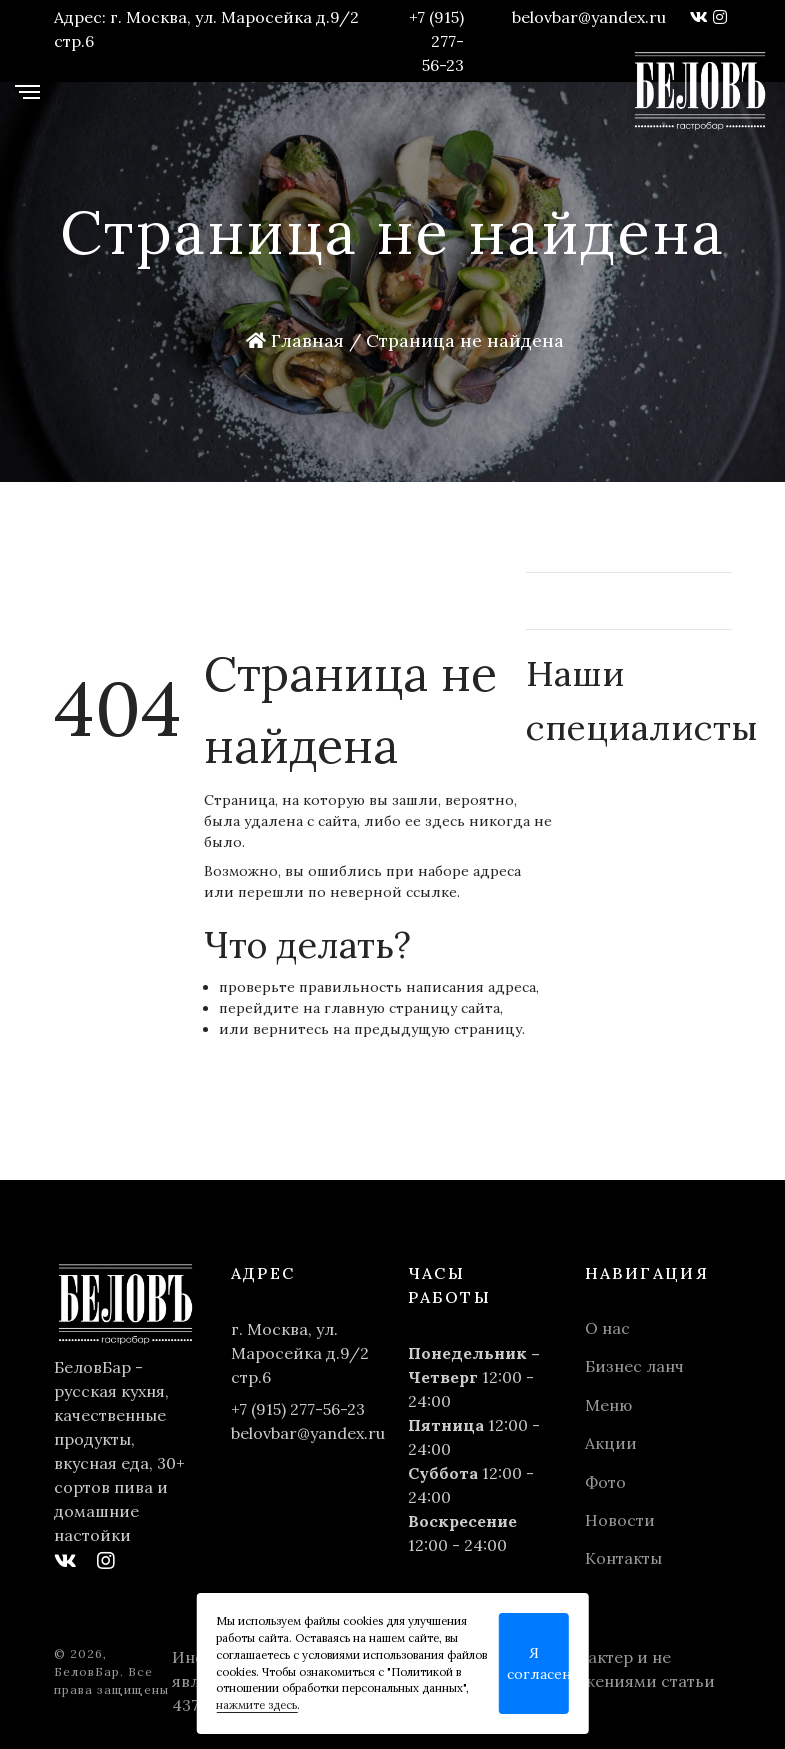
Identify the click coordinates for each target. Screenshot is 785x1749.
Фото (605, 1482)
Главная (295, 340)
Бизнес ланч (634, 1366)
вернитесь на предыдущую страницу (387, 1029)
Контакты (623, 1558)
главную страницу (390, 1008)
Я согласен (538, 1663)
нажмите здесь (256, 1705)
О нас (607, 1328)
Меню (608, 1405)
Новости (620, 1520)
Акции (611, 1443)
